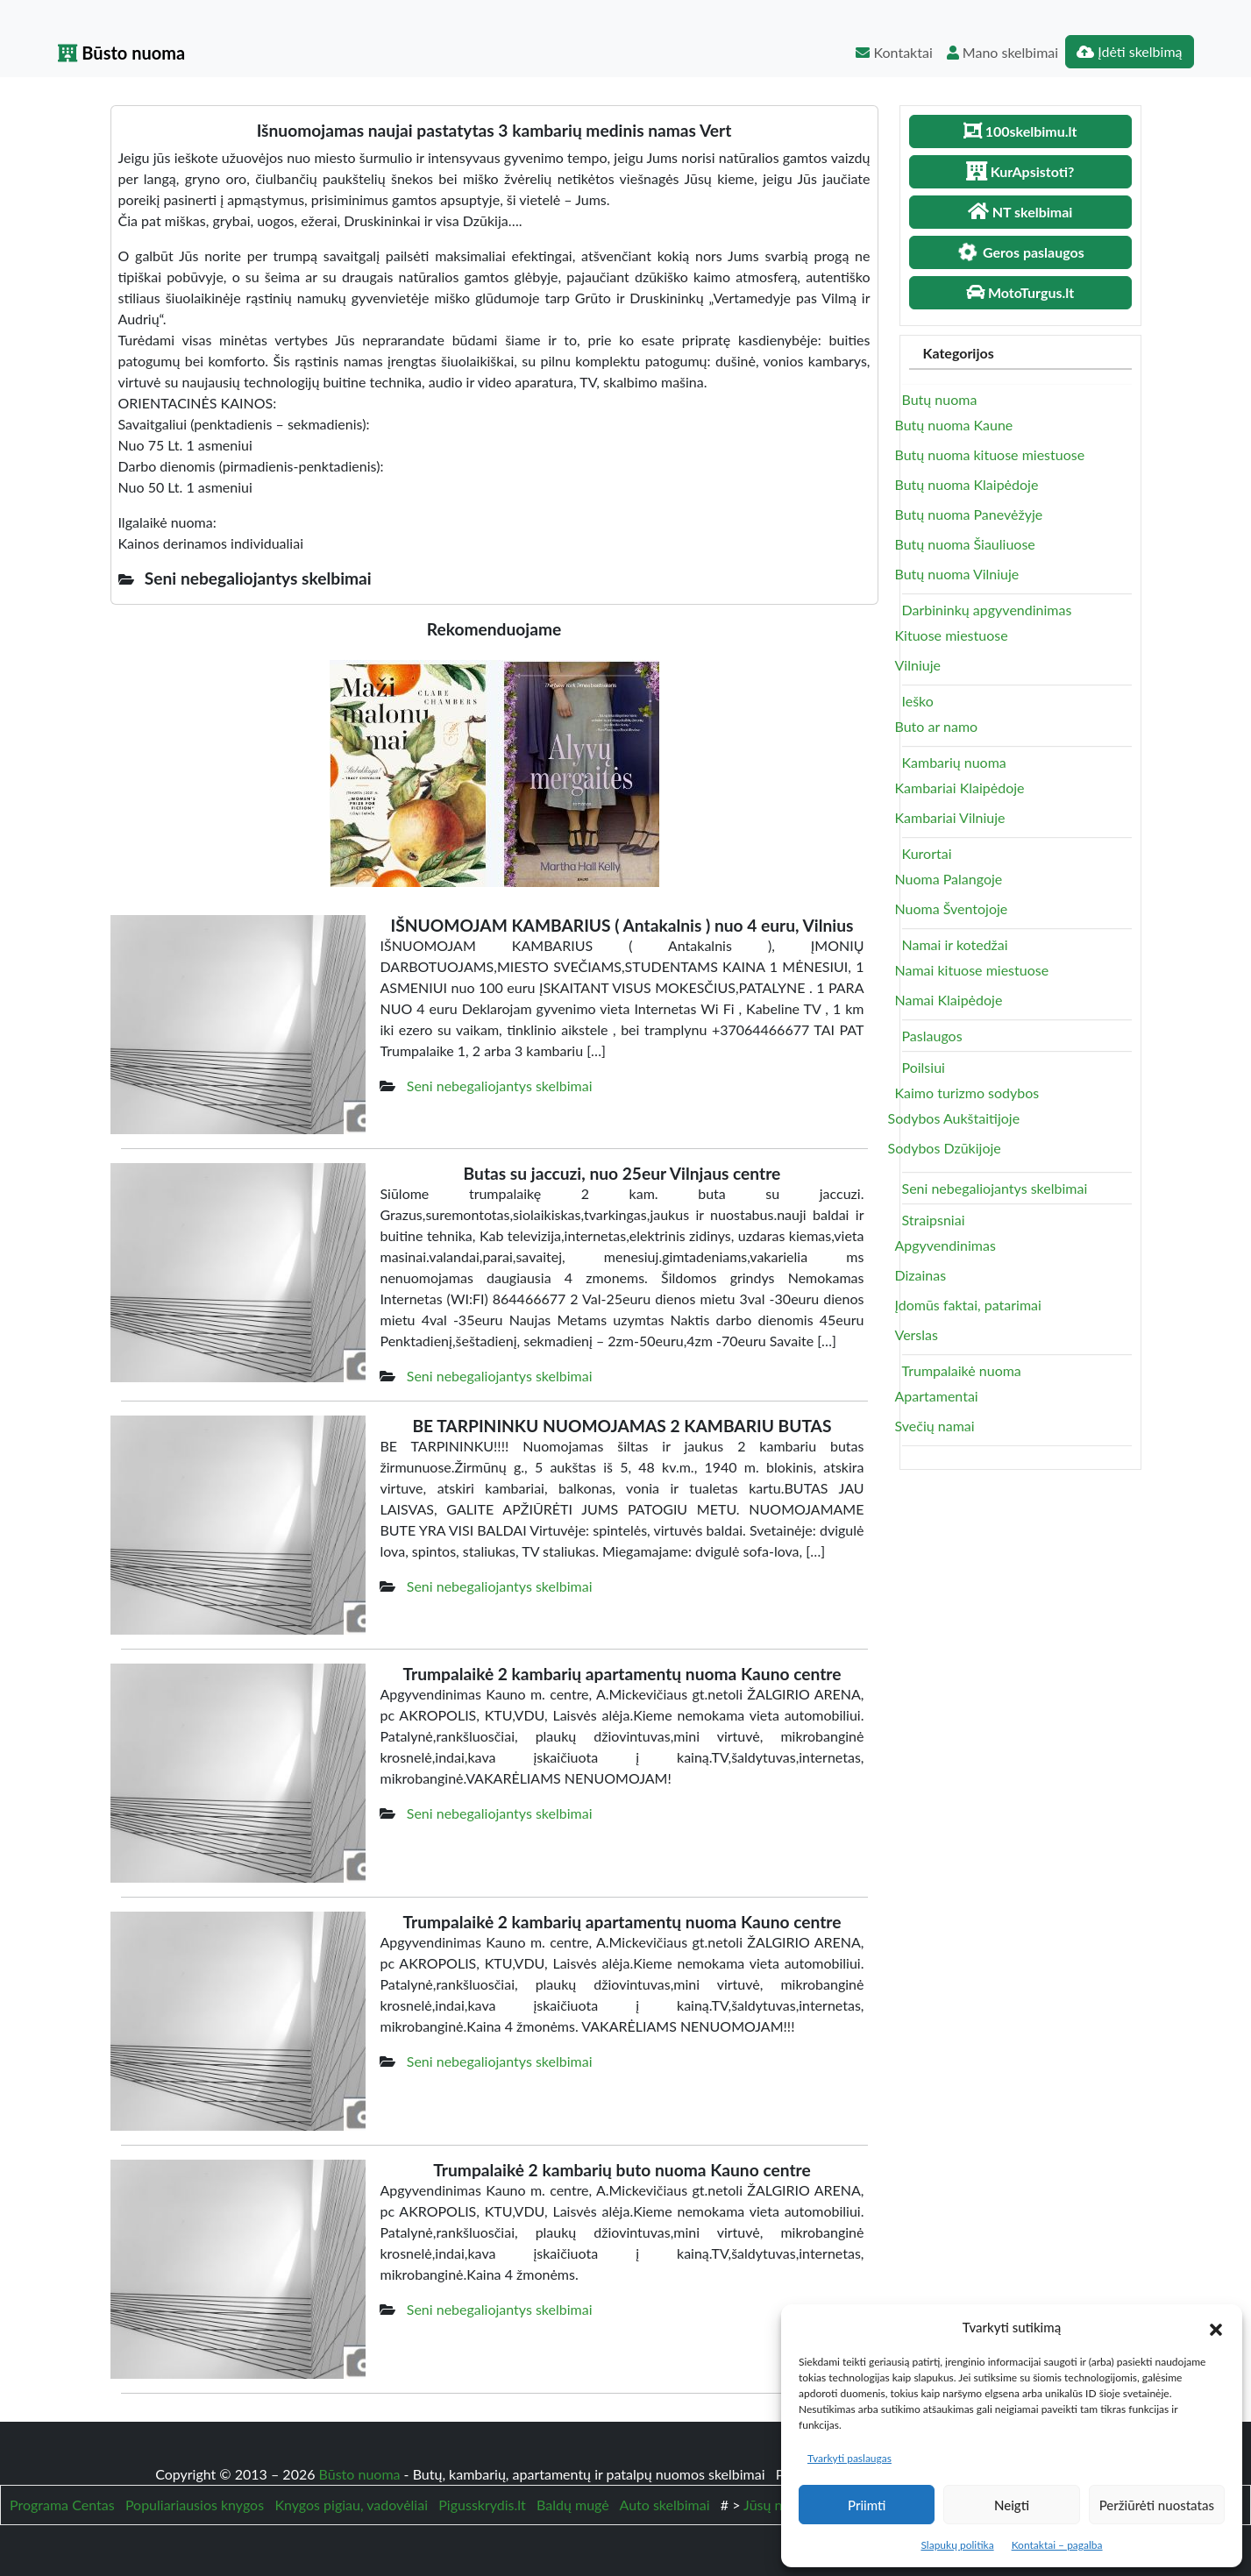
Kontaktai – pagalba (1057, 2544)
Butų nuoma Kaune (954, 424)
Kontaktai (894, 52)
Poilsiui (923, 1067)
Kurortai (927, 853)
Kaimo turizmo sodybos (967, 1092)
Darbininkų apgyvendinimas (987, 609)
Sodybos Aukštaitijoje (954, 1118)
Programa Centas (62, 2504)
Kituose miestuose (951, 635)
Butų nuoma (939, 399)
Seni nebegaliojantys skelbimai (500, 1085)
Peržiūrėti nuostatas (1156, 2505)
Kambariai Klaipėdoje (960, 787)
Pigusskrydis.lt (482, 2504)
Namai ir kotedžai (955, 944)
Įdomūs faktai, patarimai (968, 1304)
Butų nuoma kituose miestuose (990, 454)
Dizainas (921, 1275)
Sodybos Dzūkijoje (944, 1147)
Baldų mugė (573, 2504)
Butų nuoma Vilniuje (957, 573)
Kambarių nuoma (954, 762)
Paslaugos (932, 1035)
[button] (1216, 2327)
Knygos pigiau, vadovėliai (351, 2504)
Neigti (1011, 2505)
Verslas (916, 1334)
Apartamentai (936, 1395)
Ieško (918, 700)
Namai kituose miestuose (972, 970)
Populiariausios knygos (194, 2504)
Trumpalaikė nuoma (961, 1370)
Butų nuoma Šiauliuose (965, 544)
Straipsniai (933, 1219)
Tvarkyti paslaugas (849, 2458)
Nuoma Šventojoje (951, 908)
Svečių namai (935, 1425)
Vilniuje (918, 664)
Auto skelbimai (665, 2504)
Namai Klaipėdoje (949, 999)
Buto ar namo (936, 726)
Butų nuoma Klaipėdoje (967, 484)
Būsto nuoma (122, 52)
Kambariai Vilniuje (950, 817)
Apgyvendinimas (945, 1245)
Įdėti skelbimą (1129, 51)
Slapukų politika (956, 2544)
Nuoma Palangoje (949, 878)
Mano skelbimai (1002, 52)
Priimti (866, 2505)
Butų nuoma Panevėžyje (969, 514)
